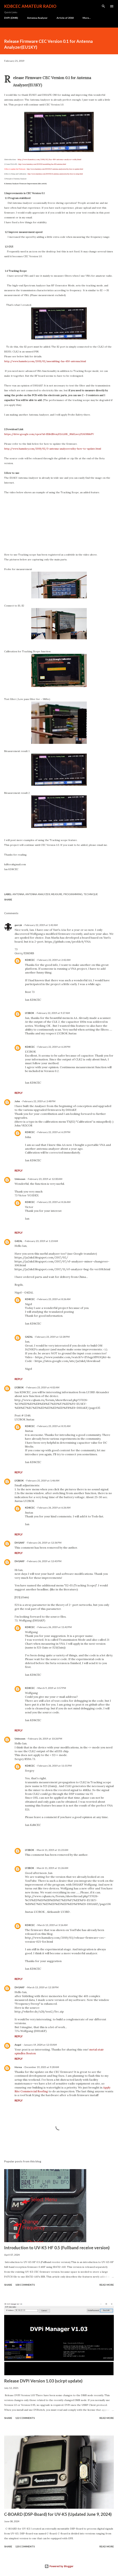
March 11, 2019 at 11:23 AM (52, 1849)
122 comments (25, 2417)
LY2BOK (29, 1012)
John (17, 1101)
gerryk (18, 925)
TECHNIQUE (90, 894)
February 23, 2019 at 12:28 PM (52, 1336)
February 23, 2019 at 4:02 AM (42, 1387)
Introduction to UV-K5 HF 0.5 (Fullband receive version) (56, 2247)
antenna (18, 894)
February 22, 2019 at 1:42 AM (41, 925)
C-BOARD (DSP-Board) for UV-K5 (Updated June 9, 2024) (58, 2514)
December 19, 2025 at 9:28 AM (41, 2067)
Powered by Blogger (59, 2566)
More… (87, 17)
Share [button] (8, 899)
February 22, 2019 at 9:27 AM (53, 1012)
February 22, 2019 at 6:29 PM (53, 1132)
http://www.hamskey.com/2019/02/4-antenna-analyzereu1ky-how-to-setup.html (55, 174)
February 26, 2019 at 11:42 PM (54, 1627)
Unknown (20, 1178)
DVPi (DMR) (11, 17)
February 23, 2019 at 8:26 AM (53, 1202)
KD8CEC (30, 959)
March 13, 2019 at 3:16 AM (52, 1925)
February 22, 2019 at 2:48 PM (39, 1101)
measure (56, 894)
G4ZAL (18, 1241)
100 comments (25, 2284)
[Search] (103, 6)
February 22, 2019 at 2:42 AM (53, 959)
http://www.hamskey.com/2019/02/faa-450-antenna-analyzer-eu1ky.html (49, 159)
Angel (18, 2044)
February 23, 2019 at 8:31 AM (53, 1426)
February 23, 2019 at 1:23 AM (41, 1241)
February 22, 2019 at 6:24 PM (53, 1046)
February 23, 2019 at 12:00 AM (45, 1178)
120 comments (25, 2546)
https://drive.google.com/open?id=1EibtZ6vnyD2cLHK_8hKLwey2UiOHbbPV (49, 434)
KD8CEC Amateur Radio (30, 6)
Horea (18, 2067)
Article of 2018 (65, 17)
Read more (106, 2284)
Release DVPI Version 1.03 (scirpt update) (43, 2380)
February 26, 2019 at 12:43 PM (44, 1561)
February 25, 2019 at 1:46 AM (42, 1480)
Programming (72, 894)
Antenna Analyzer (37, 17)
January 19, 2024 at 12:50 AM (40, 2044)
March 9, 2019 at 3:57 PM (51, 1687)
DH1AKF (20, 1542)
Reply (19, 1092)
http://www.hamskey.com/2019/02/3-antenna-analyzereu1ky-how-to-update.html (55, 169)
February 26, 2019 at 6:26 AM (53, 1507)
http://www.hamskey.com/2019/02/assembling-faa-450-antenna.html (42, 164)
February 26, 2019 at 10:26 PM (45, 1738)
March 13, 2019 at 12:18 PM (42, 1987)
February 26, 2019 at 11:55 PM (54, 1765)
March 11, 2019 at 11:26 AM (52, 1867)
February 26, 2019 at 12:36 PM (44, 1542)
